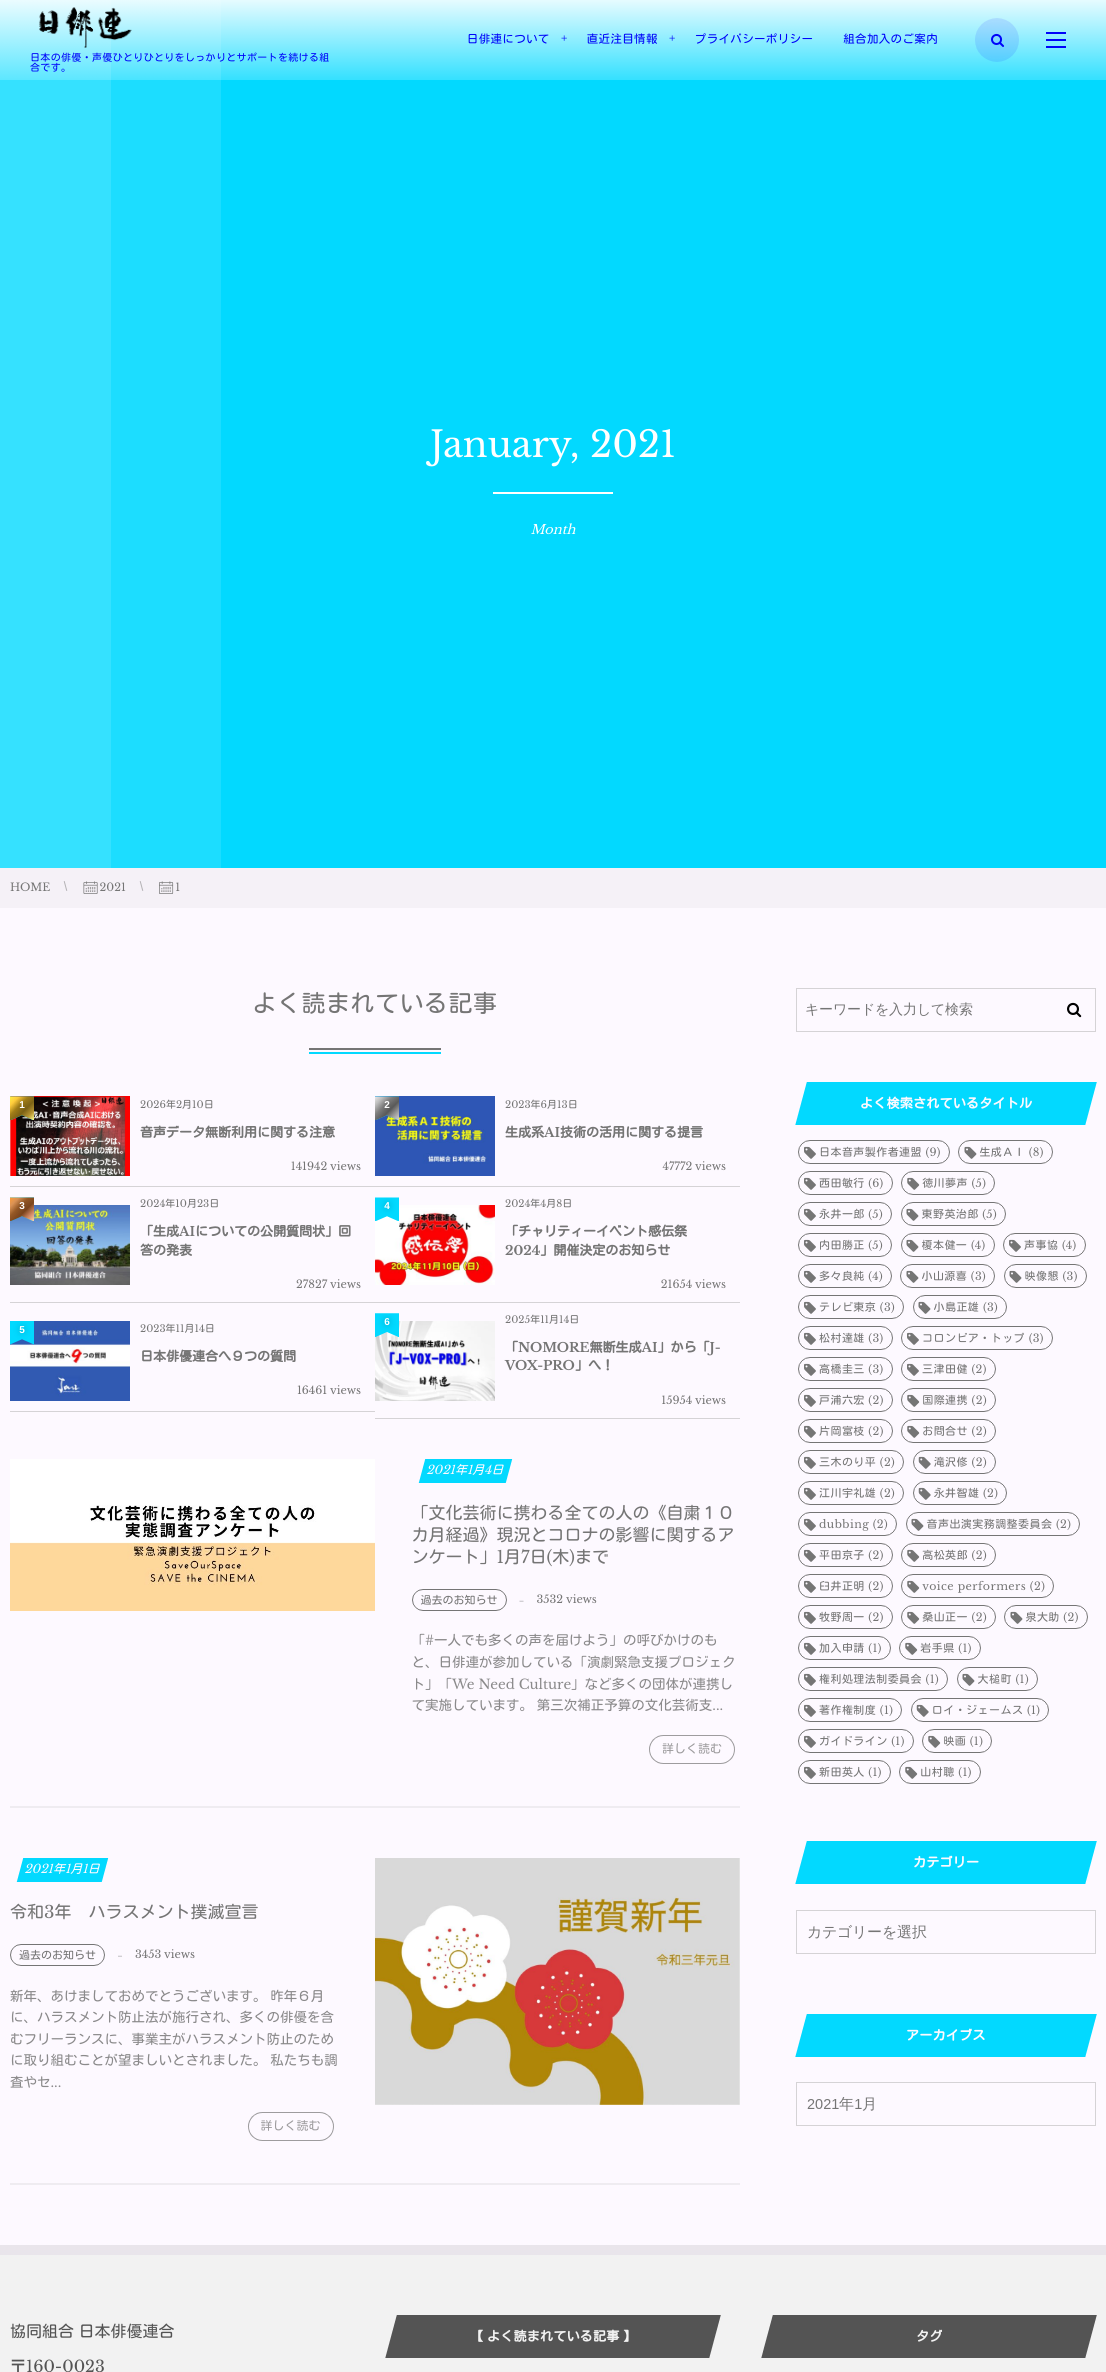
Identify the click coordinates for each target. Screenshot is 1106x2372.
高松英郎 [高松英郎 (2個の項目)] (954, 1555)
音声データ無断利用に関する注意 (237, 1132)
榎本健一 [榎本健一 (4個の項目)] (954, 1245)
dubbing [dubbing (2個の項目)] (853, 1524)
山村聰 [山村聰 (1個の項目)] (945, 1772)
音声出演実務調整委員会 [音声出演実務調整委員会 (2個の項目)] (999, 1524)
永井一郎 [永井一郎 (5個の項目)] (851, 1214)
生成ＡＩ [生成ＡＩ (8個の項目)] (1011, 1152)
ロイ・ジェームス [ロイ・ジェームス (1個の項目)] (986, 1710)
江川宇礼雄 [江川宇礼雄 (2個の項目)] (857, 1493)
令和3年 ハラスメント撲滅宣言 (134, 1925)
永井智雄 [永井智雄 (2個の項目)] (966, 1493)
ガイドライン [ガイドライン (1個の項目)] (862, 1741)
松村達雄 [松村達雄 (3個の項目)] (851, 1338)
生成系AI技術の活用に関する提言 (604, 1132)
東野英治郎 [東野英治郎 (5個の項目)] (960, 1214)
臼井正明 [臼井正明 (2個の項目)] (851, 1586)
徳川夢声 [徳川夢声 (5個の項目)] (954, 1183)
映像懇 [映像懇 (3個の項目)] (1051, 1276)
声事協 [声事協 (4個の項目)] (1050, 1245)
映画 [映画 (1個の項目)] (963, 1741)
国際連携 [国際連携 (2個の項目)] (954, 1400)
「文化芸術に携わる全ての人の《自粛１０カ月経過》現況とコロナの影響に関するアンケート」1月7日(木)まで (573, 1547)
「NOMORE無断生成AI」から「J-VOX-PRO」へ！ (613, 1356)
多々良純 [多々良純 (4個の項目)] (851, 1276)
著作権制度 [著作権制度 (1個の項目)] (856, 1710)
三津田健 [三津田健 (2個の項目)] (954, 1369)
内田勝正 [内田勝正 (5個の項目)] (851, 1245)
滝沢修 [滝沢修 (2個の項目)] (960, 1462)
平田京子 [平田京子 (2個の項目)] (851, 1555)
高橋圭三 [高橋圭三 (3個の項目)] (851, 1369)
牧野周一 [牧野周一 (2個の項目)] (851, 1617)
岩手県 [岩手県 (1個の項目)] (945, 1648)
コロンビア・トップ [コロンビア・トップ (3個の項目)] (983, 1338)
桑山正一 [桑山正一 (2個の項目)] (954, 1617)
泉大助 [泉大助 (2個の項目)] (1051, 1617)
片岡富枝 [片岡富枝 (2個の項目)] (851, 1431)
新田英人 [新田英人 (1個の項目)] (850, 1772)
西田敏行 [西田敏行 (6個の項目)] (851, 1183)
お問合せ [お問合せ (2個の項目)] (954, 1431)
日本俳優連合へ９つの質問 (218, 1356)
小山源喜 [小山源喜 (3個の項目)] (953, 1276)
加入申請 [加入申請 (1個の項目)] (850, 1648)
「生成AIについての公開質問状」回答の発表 (245, 1240)
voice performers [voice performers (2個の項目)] (983, 1586)
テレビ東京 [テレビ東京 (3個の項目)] (857, 1307)
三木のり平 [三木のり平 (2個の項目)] (857, 1462)
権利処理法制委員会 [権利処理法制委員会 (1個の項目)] (879, 1679)
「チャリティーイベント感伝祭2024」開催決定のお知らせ (596, 1240)
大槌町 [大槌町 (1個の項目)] (1003, 1679)
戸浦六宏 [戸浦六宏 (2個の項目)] (851, 1400)
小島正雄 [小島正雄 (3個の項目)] (966, 1307)
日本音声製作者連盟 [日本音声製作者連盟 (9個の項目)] (880, 1152)
